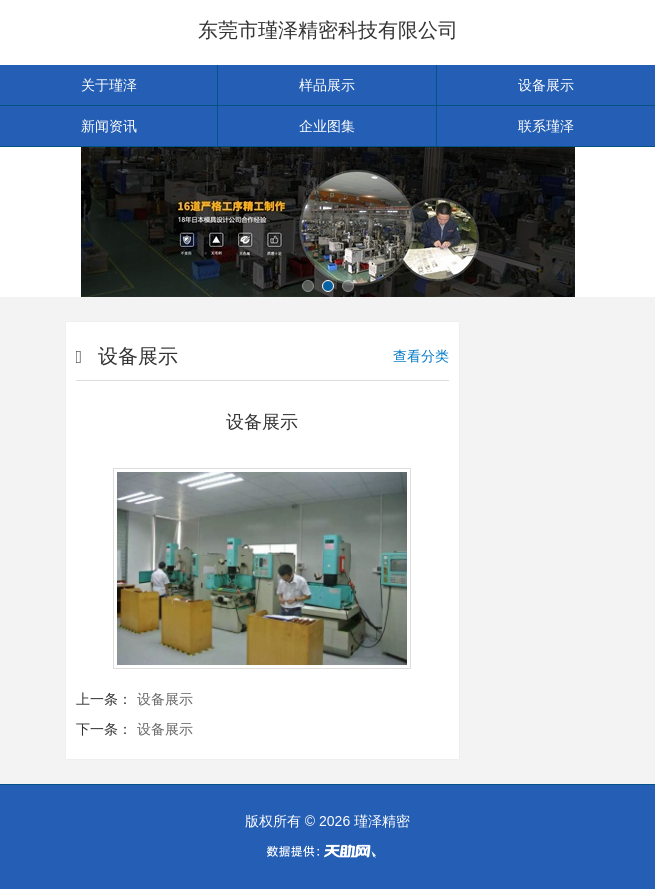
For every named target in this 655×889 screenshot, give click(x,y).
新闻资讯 (109, 126)
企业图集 (327, 126)
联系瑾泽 (546, 126)
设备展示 (546, 85)
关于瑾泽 (109, 85)
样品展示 (327, 85)
